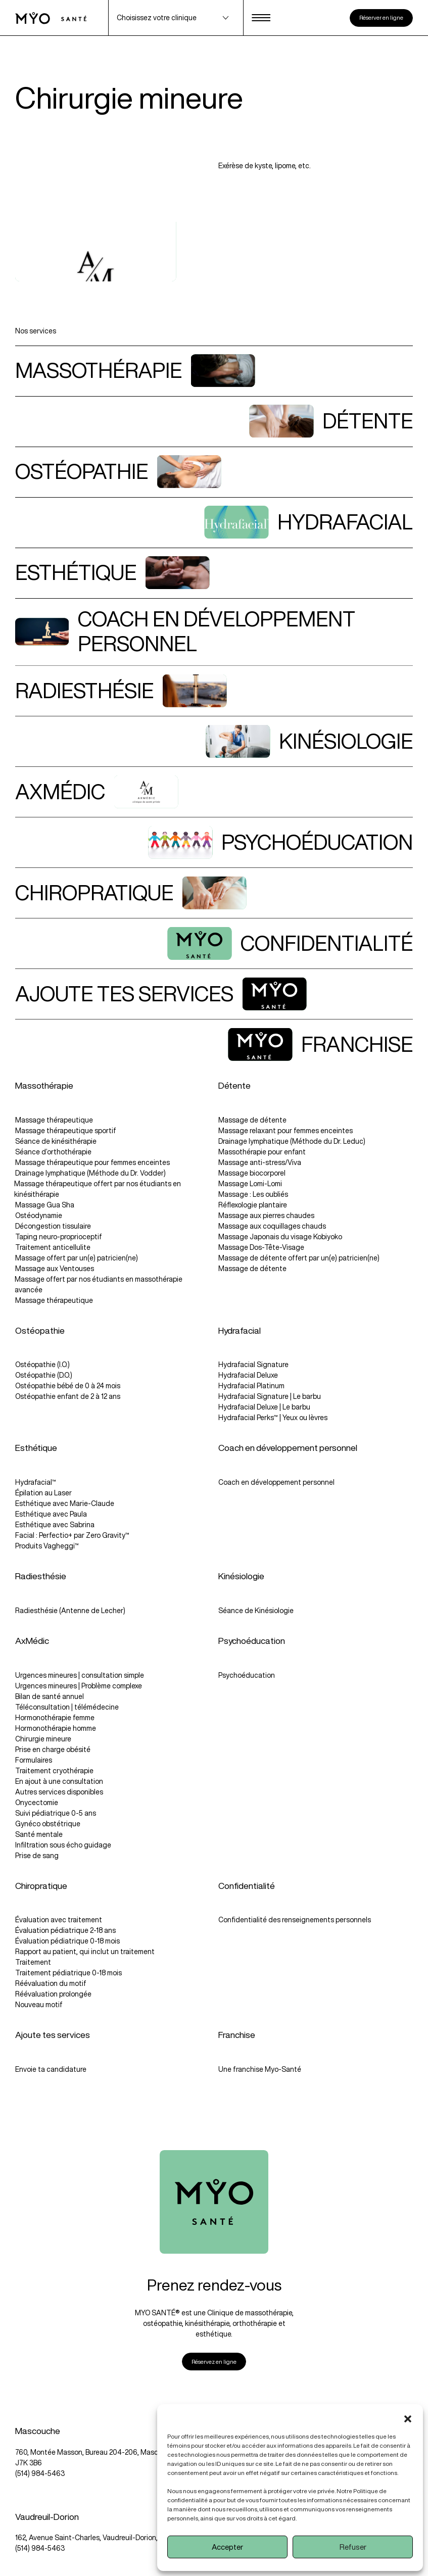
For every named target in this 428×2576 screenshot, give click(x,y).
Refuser (353, 2547)
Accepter (227, 2547)
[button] (408, 2417)
